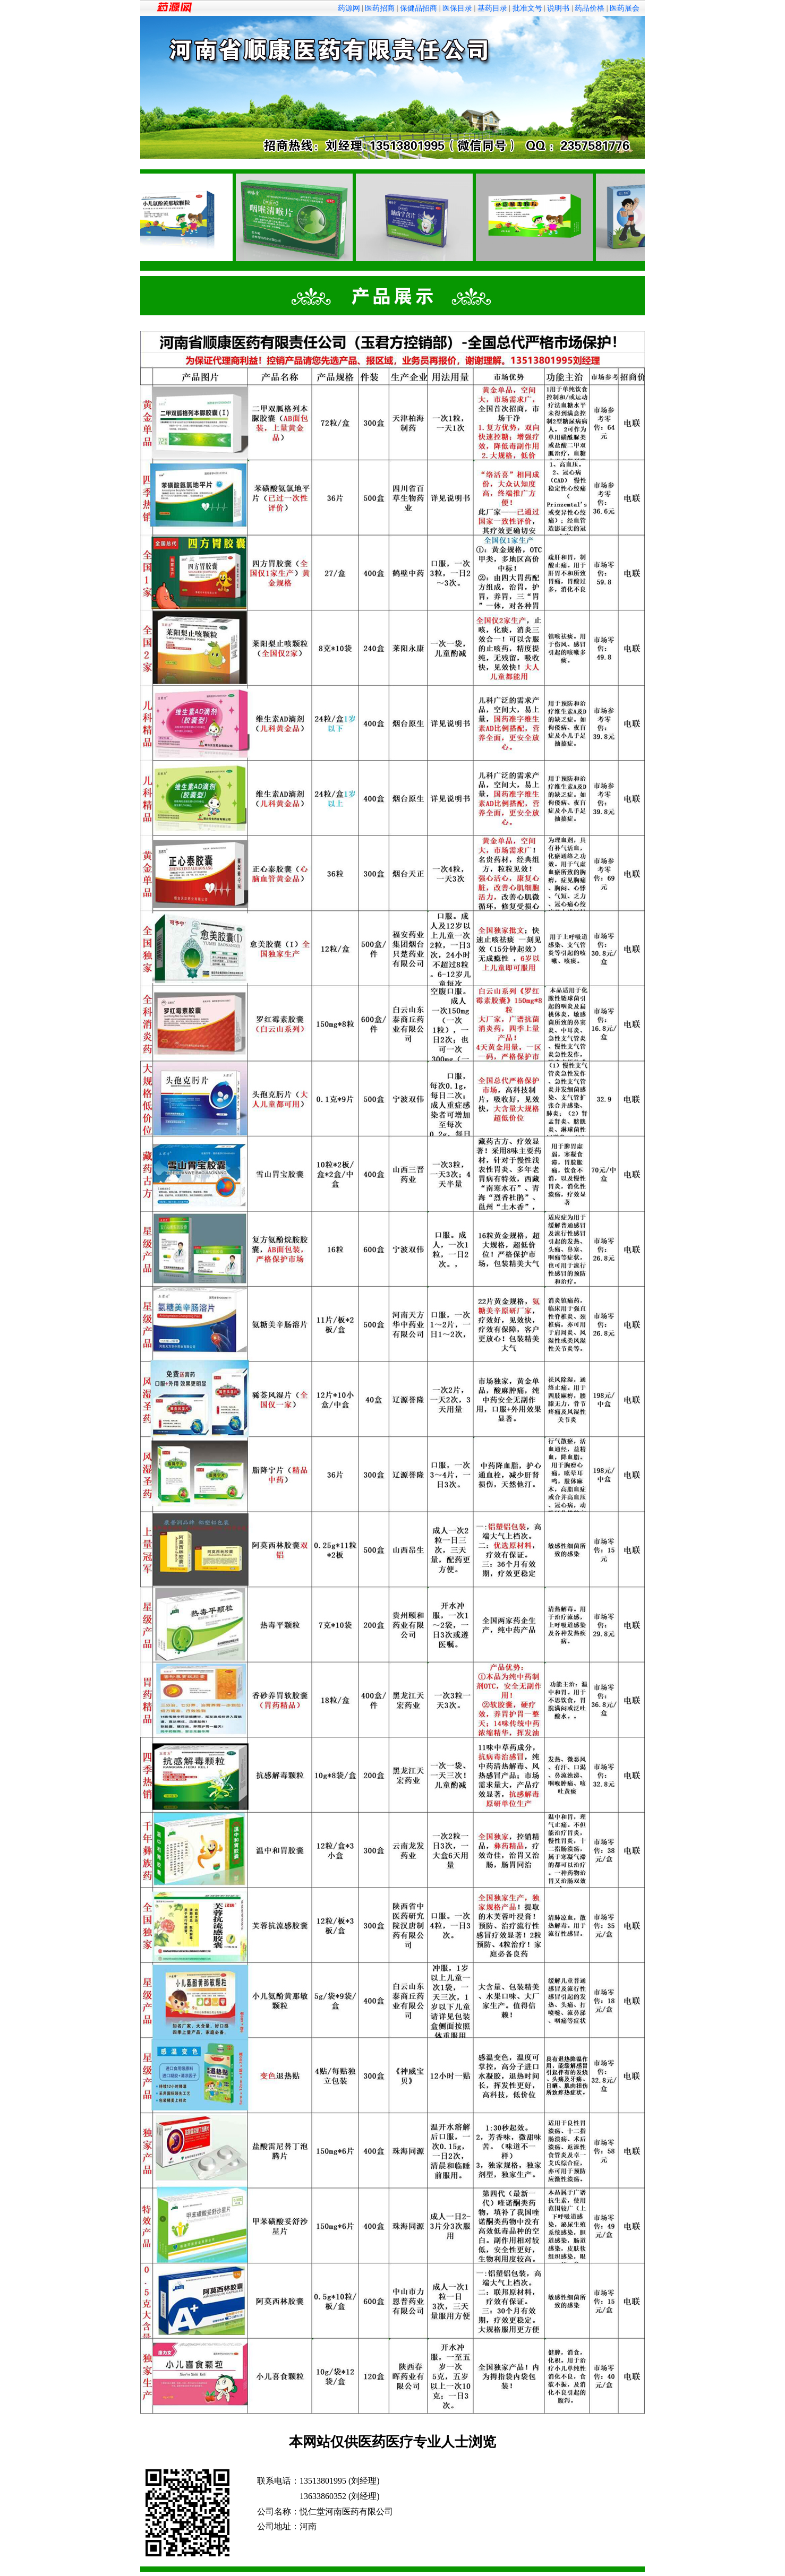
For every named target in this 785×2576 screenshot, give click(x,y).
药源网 (349, 8)
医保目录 (457, 8)
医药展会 (624, 8)
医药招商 (380, 8)
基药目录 (492, 8)
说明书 (558, 8)
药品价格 (589, 8)
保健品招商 (418, 8)
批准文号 (527, 8)
